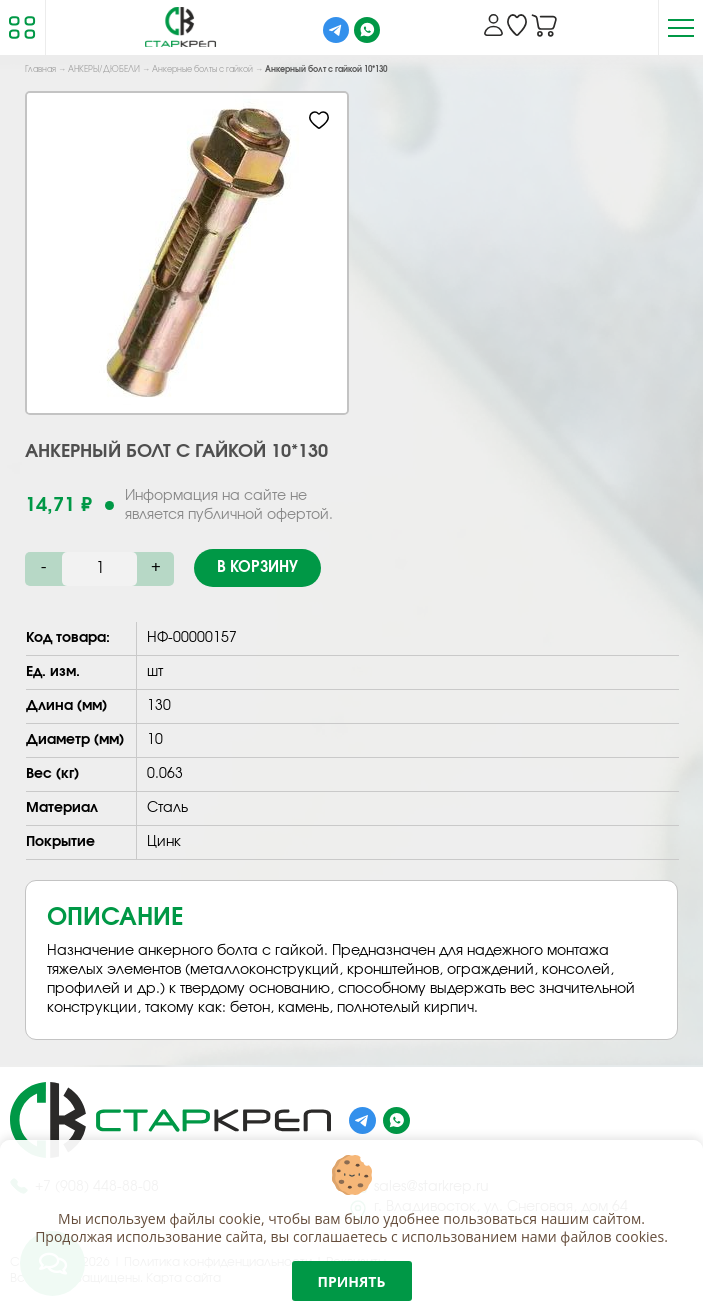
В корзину (257, 567)
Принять (352, 1281)
